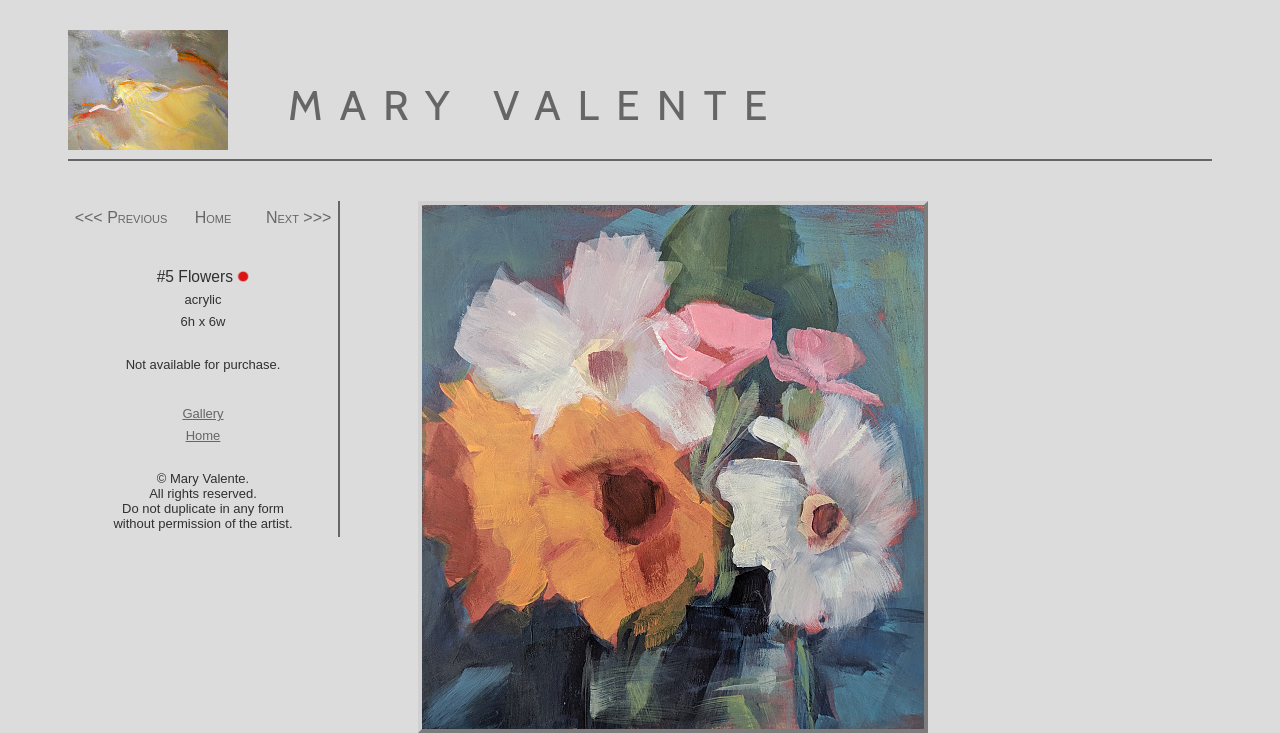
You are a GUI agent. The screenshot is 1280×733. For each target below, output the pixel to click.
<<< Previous (121, 217)
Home (213, 217)
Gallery (202, 413)
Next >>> (298, 217)
